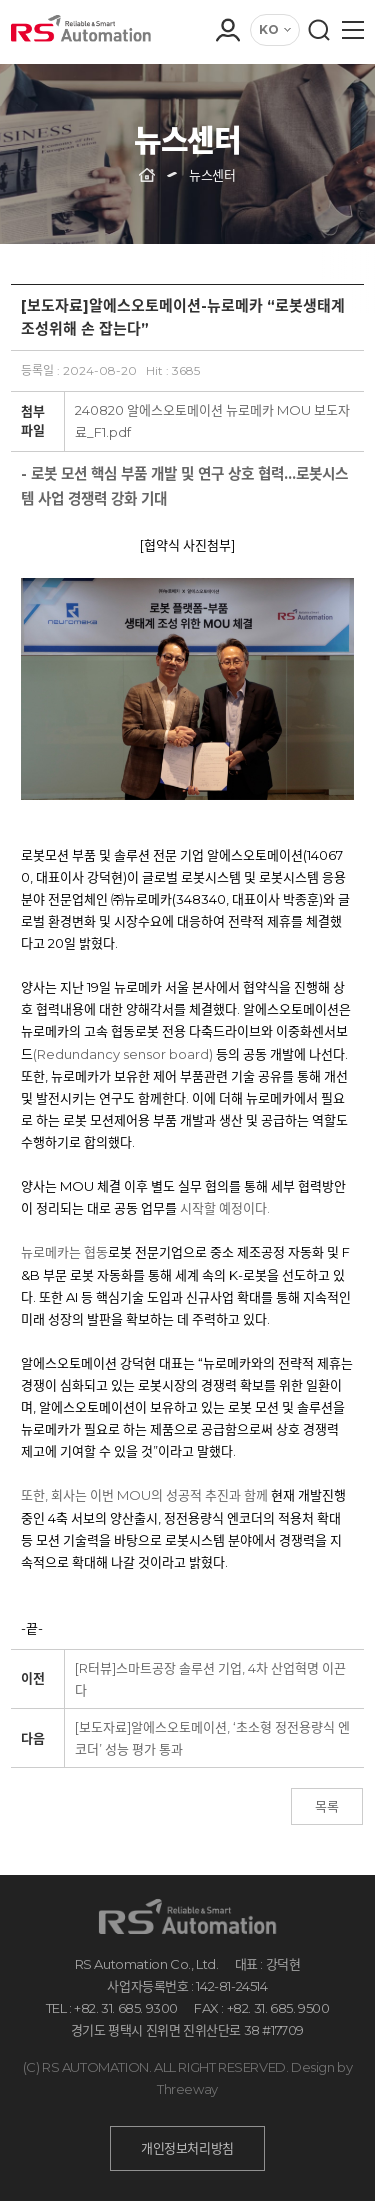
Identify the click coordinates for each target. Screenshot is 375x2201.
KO (269, 29)
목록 (327, 1806)
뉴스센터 (212, 175)
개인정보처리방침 (187, 2148)
